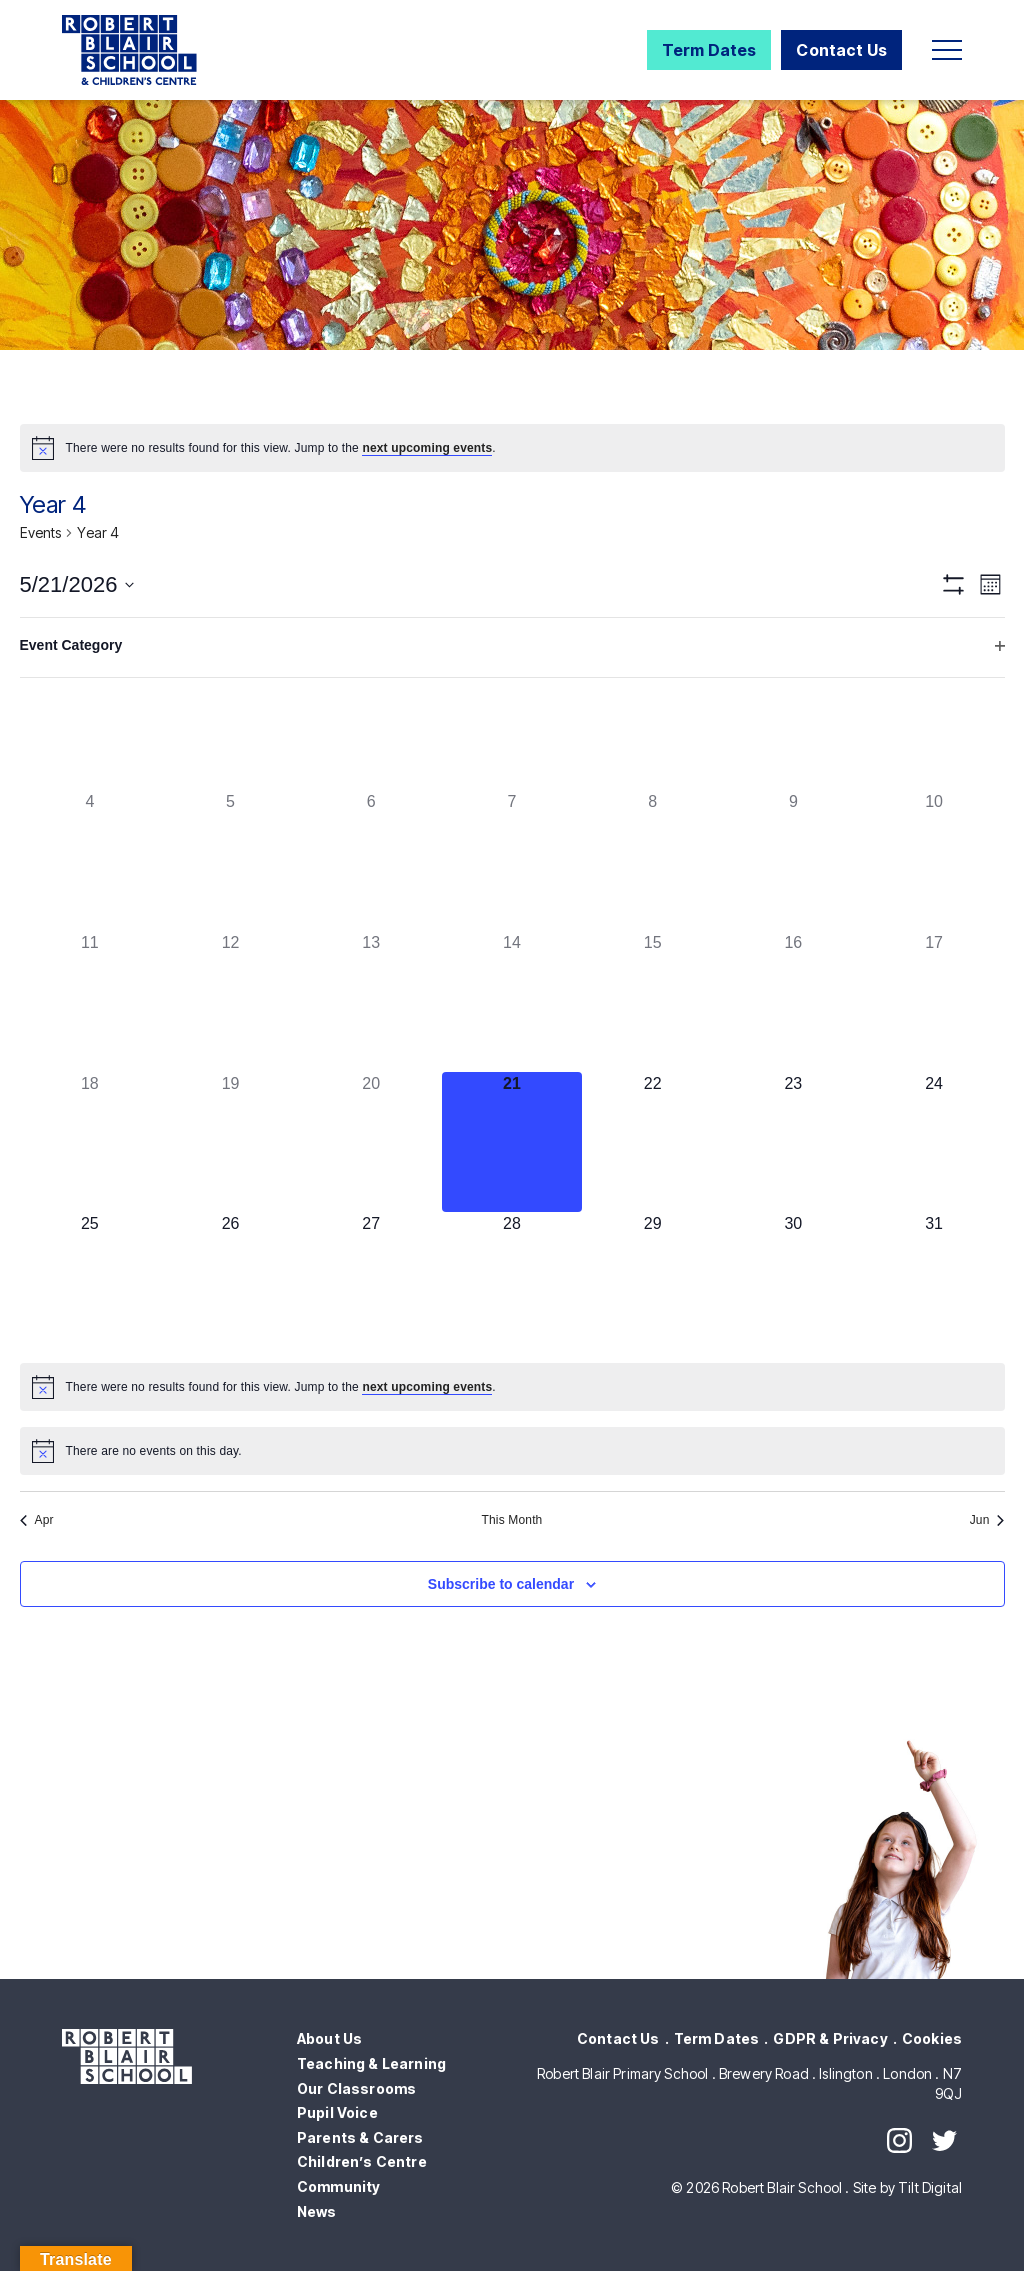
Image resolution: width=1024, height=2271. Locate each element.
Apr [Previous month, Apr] (37, 1520)
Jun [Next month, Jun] (987, 1520)
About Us (329, 2038)
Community (338, 2186)
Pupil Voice (337, 2112)
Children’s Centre (362, 2161)
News (317, 2211)
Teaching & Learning (371, 2063)
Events (41, 532)
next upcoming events (427, 448)
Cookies (932, 2038)
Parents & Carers (360, 2137)
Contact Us (841, 50)
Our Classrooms (356, 2088)
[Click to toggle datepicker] (77, 584)
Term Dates (709, 50)
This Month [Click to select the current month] (512, 1520)
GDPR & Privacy (830, 2038)
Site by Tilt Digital (907, 2187)
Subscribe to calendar (501, 1584)
